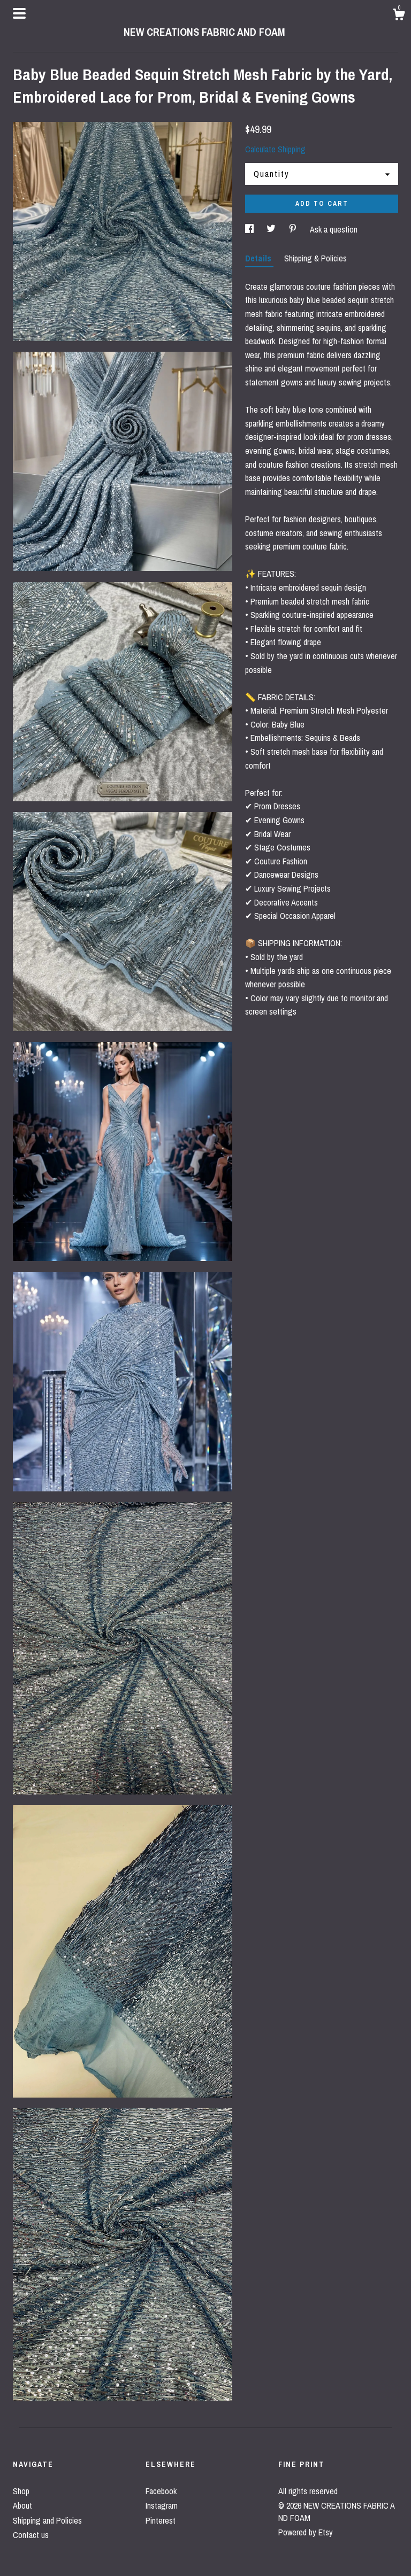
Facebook (161, 2491)
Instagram (162, 2505)
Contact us (31, 2535)
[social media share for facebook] (250, 229)
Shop (21, 2491)
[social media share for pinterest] (293, 229)
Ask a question (333, 229)
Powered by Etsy (305, 2532)
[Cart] (399, 16)
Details (259, 258)
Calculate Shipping (275, 149)
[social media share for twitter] (272, 229)
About (22, 2505)
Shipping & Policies (315, 258)
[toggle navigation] (19, 13)
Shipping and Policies (47, 2520)
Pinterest (161, 2520)
